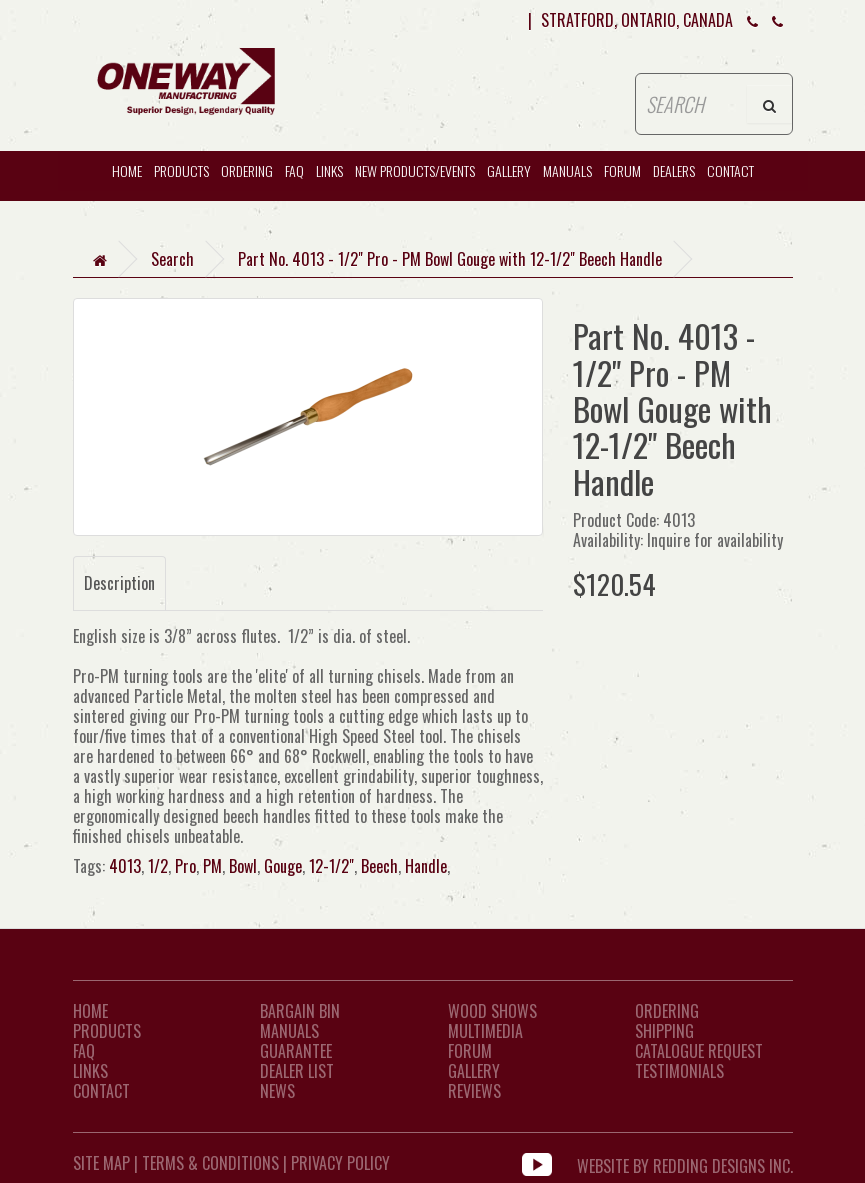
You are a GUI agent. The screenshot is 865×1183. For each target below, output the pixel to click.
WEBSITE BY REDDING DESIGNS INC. (685, 1163)
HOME (127, 170)
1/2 (158, 866)
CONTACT (730, 170)
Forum (622, 170)
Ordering (247, 170)
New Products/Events (415, 170)
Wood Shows (492, 1011)
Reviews (474, 1091)
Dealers (674, 170)
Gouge (283, 866)
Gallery (509, 170)
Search (172, 259)
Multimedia (485, 1031)
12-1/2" (331, 866)
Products (181, 170)
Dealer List (297, 1071)
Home (90, 1011)
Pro (185, 866)
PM (212, 866)
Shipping (664, 1031)
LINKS (90, 1071)
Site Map (101, 1163)
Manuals (567, 170)
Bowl (243, 866)
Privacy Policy (340, 1163)
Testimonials (679, 1071)
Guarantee (296, 1051)
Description (119, 583)
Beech (379, 866)
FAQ (294, 170)
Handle (426, 866)
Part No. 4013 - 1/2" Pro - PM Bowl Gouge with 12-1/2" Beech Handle (450, 259)
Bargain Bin (300, 1011)
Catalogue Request (699, 1051)
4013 (125, 866)
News (277, 1091)
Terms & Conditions (210, 1163)
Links (329, 170)
